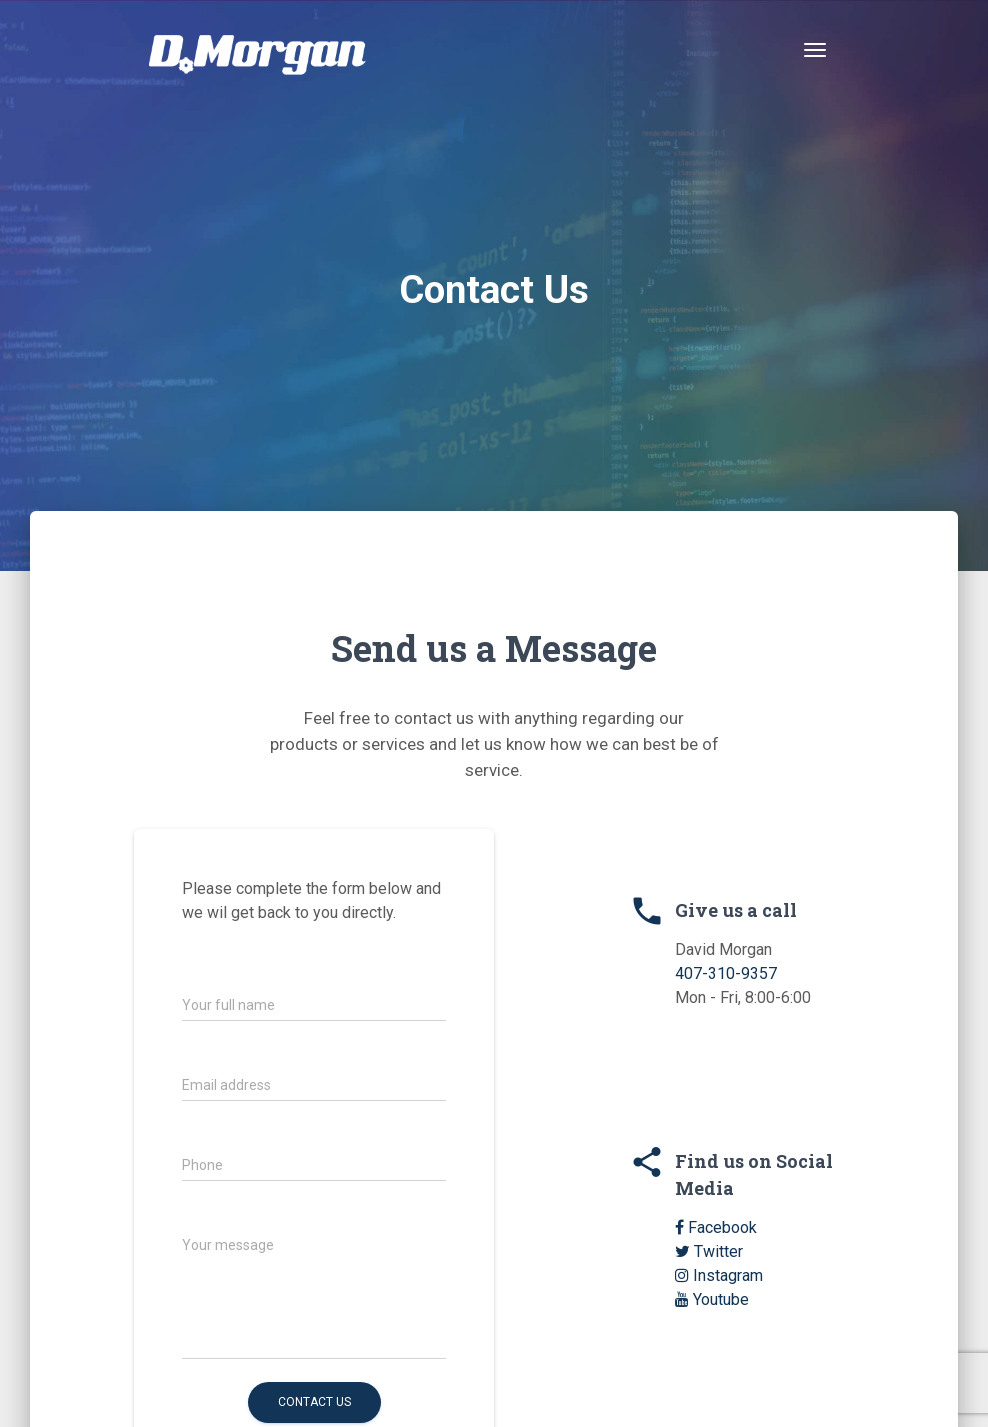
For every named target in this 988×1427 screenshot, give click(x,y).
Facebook (716, 1227)
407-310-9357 (726, 973)
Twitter (709, 1251)
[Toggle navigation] (815, 50)
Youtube (712, 1299)
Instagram (719, 1275)
